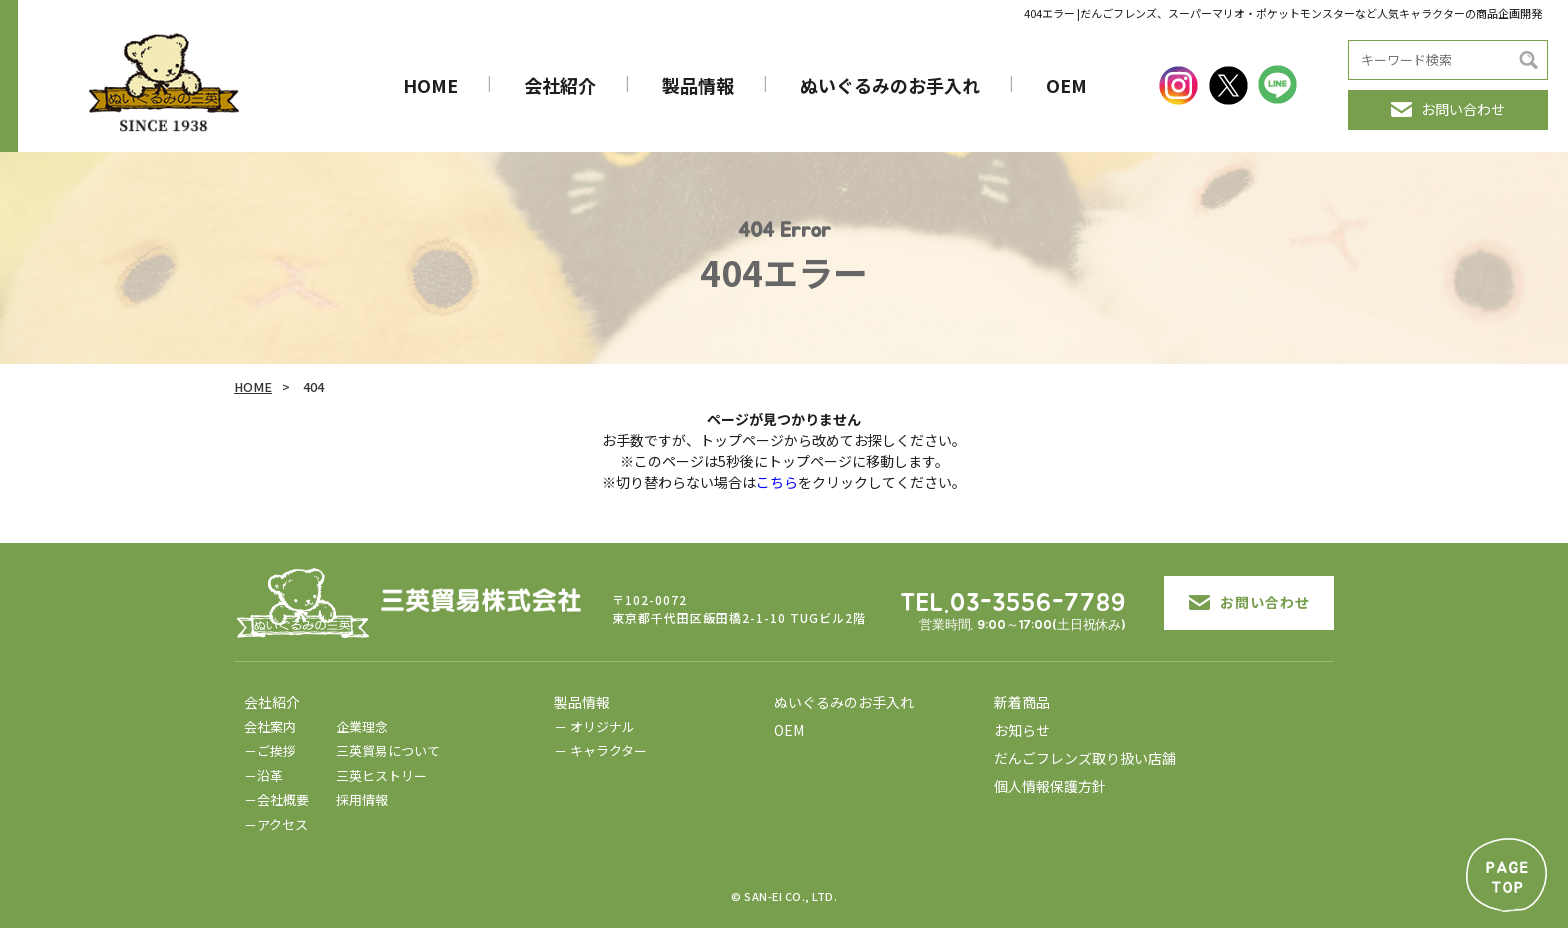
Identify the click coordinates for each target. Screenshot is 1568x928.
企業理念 (362, 726)
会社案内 (270, 726)
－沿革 (263, 775)
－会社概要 (276, 799)
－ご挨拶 (270, 750)
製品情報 (698, 85)
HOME (430, 85)
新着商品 (1022, 702)
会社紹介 (560, 85)
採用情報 (362, 799)
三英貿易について (388, 750)
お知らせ (1022, 730)
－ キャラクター (600, 750)
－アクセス (276, 824)
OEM (1066, 85)
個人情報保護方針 (1050, 786)
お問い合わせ (1448, 109)
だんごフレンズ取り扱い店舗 (1085, 758)
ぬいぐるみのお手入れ (890, 85)
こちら (777, 482)
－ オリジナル (594, 726)
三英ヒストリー (381, 775)
